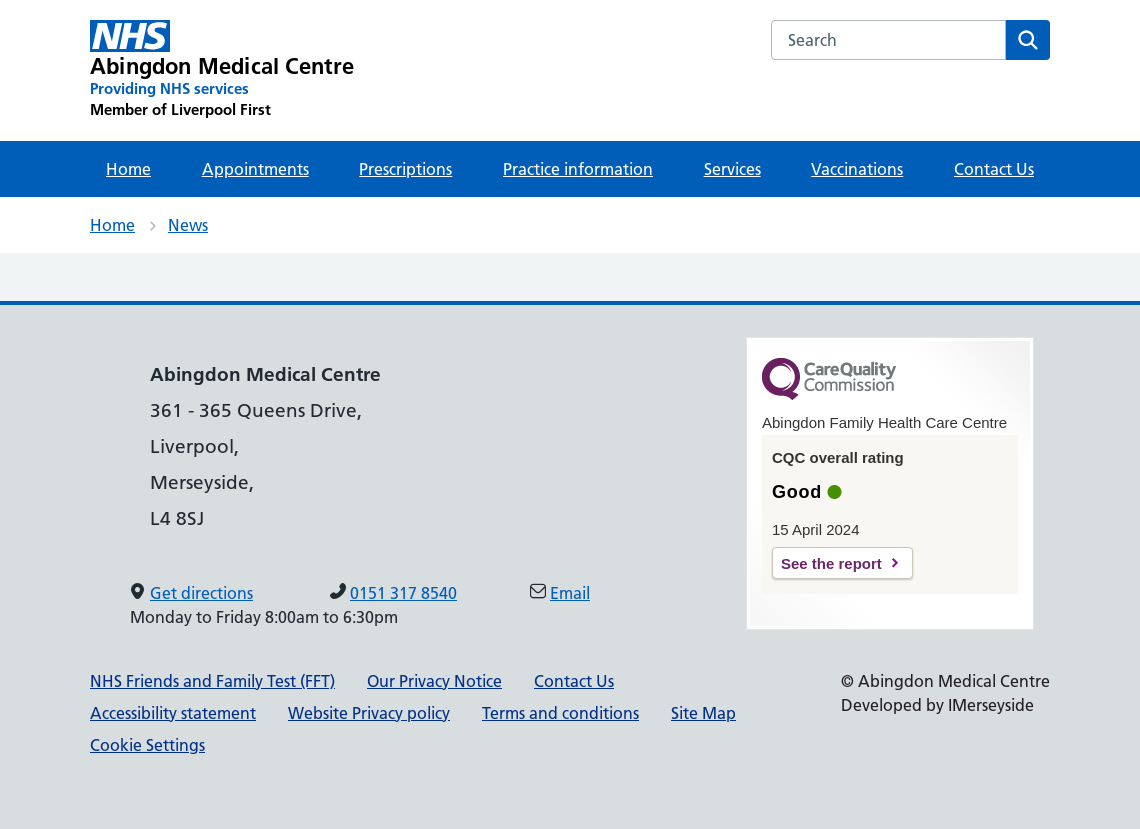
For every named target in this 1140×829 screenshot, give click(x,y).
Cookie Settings (147, 745)
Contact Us (994, 169)
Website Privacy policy (369, 713)
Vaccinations (857, 169)
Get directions (201, 593)
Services (732, 169)
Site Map (703, 713)
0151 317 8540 (403, 593)
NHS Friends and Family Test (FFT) (212, 681)
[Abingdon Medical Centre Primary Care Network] (222, 70)
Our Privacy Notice (434, 681)
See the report (831, 563)
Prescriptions (405, 169)
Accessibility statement (173, 713)
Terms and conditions (560, 713)
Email (570, 593)
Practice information (578, 169)
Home (128, 169)
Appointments (255, 169)
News (188, 225)
